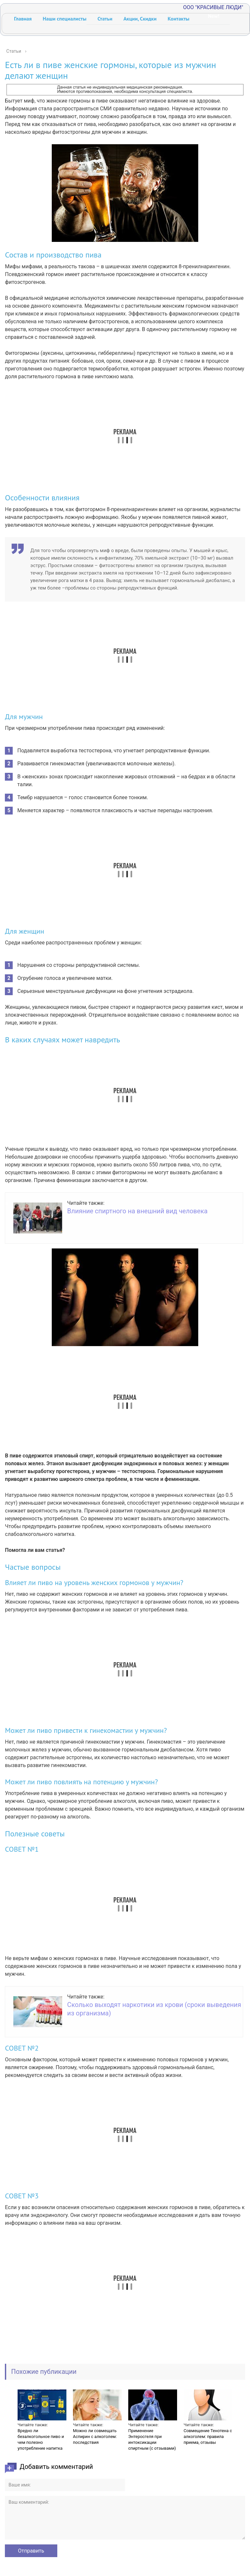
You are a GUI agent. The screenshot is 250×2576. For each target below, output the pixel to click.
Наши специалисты (64, 18)
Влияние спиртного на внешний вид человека (137, 1211)
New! (213, 16)
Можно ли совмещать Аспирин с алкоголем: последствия (95, 2436)
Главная (23, 18)
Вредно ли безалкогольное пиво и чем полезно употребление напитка (41, 2439)
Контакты (178, 18)
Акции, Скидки (140, 18)
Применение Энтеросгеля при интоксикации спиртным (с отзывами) (152, 2439)
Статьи (104, 18)
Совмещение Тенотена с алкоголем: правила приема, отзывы (208, 2436)
